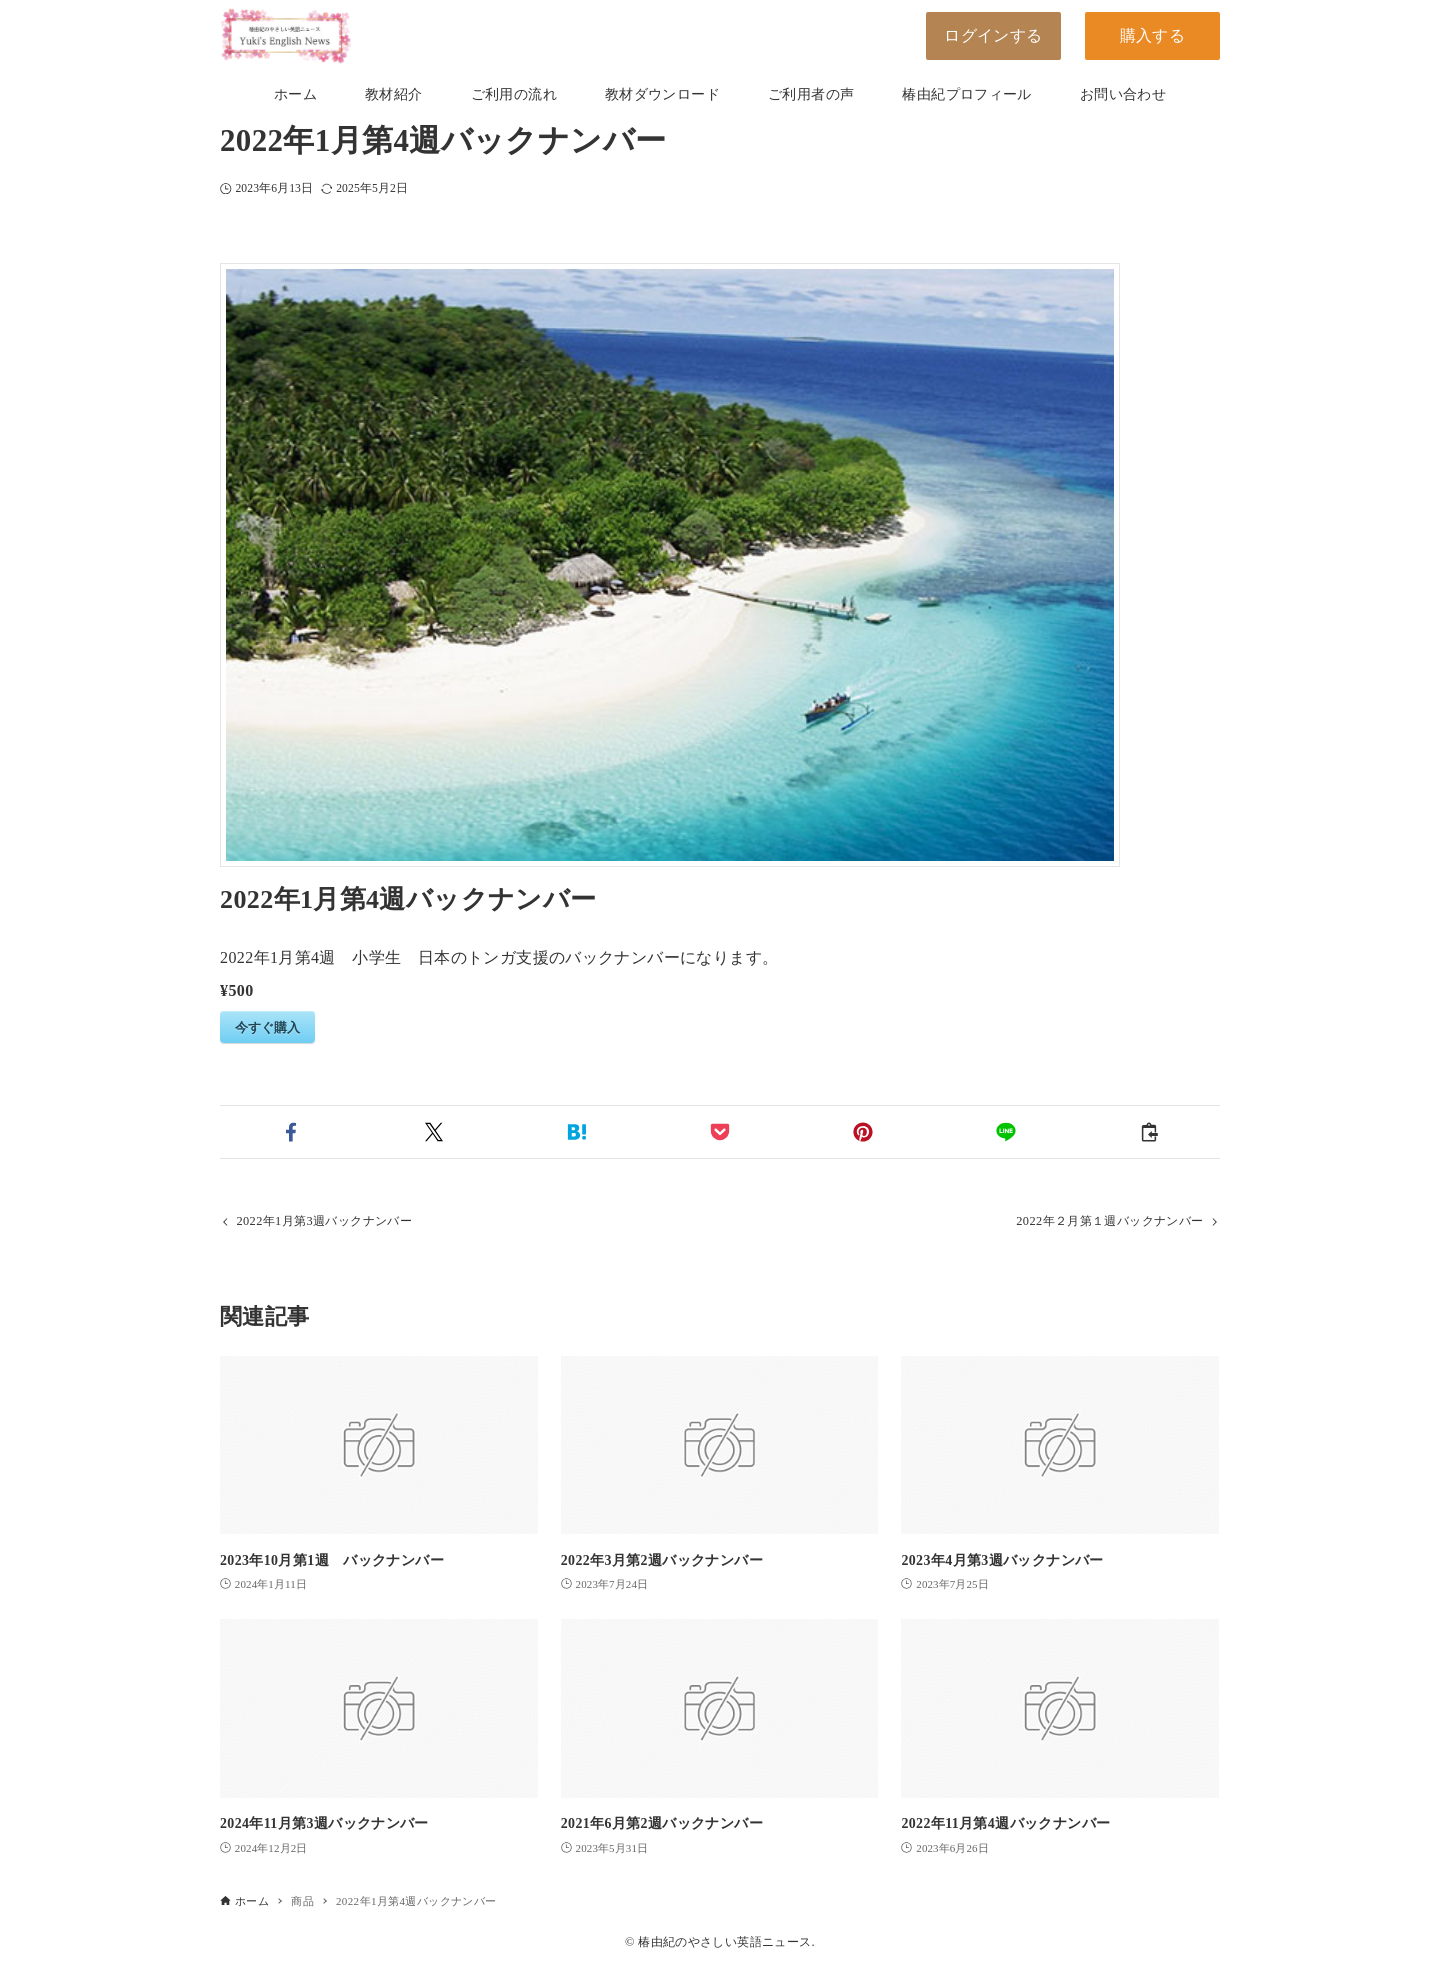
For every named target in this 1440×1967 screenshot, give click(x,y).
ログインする (993, 35)
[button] (291, 1132)
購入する (1153, 35)
